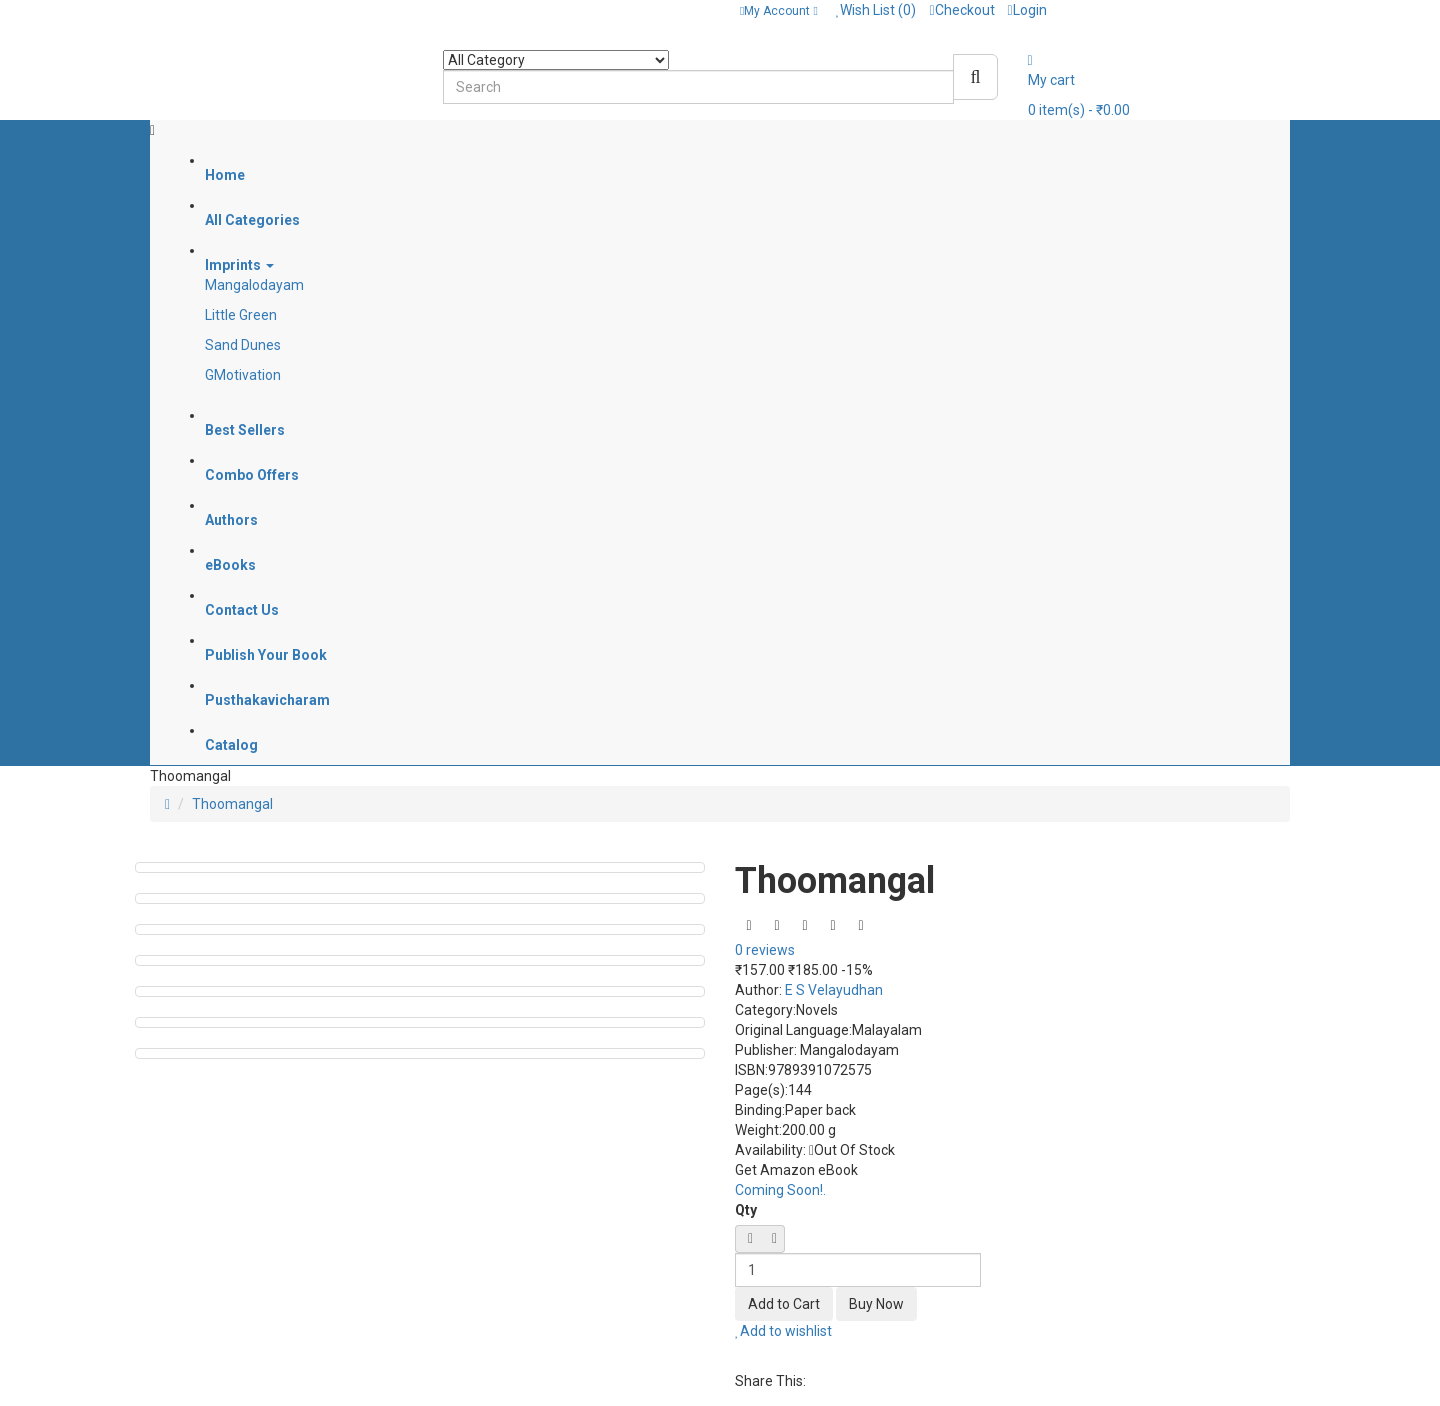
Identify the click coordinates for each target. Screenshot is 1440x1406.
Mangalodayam (254, 285)
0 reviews (765, 950)
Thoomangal (232, 804)
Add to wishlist (783, 1331)
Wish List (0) (876, 10)
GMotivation (243, 375)
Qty (746, 1210)
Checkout (961, 10)
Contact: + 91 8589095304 (241, 10)
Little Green (241, 315)
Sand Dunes (243, 345)
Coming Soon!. (780, 1190)
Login (1027, 10)
